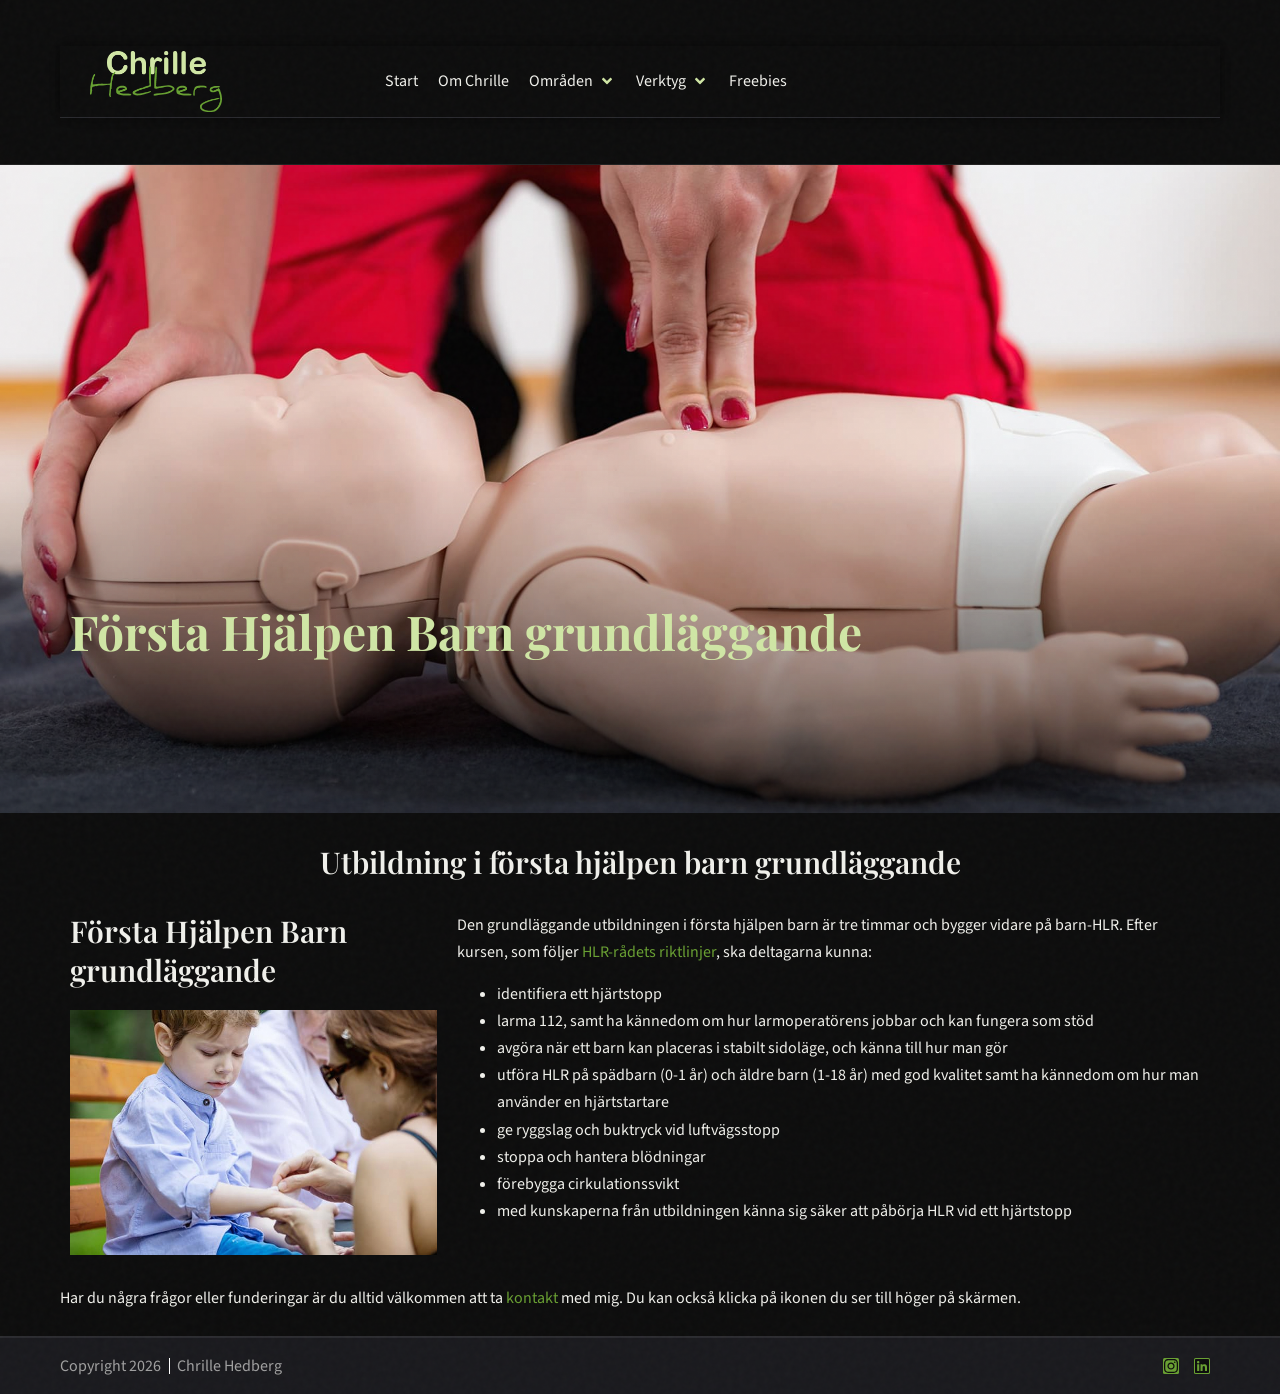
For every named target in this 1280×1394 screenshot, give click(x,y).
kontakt (532, 1298)
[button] (572, 81)
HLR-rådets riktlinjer (649, 952)
